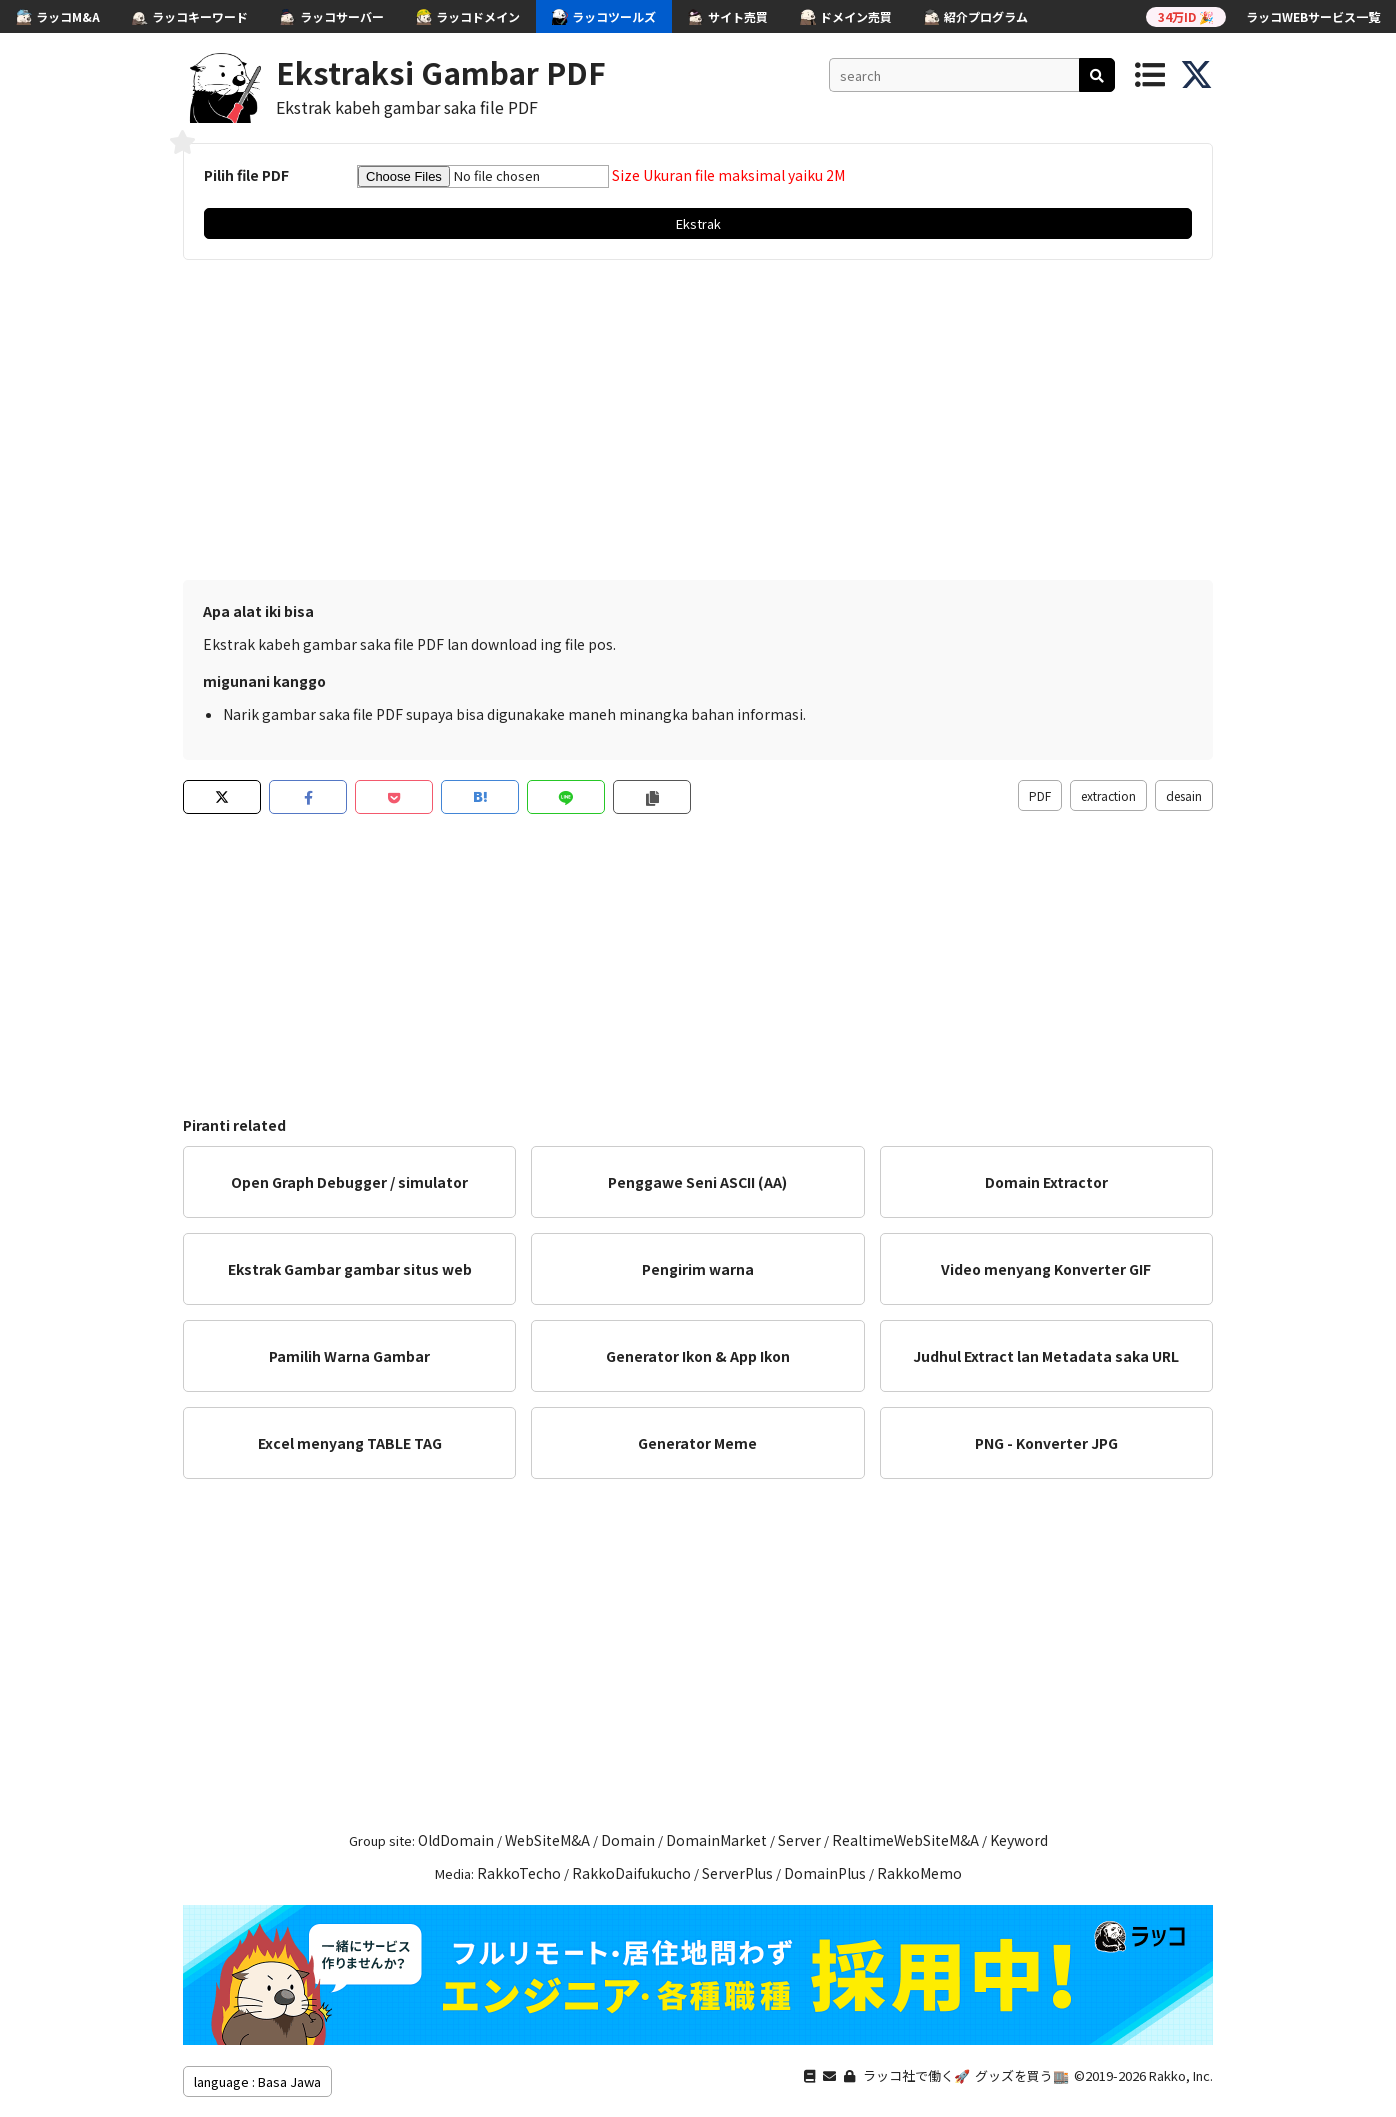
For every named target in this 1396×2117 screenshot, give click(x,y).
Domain (628, 1840)
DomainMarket (716, 1840)
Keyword (1019, 1840)
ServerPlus (737, 1873)
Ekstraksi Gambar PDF (441, 72)
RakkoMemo (919, 1873)
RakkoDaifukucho (631, 1873)
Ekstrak (698, 223)
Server (799, 1840)
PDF (1040, 795)
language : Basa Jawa (257, 2081)
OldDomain (456, 1840)
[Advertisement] (698, 420)
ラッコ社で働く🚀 (916, 2075)
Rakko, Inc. (1181, 2075)
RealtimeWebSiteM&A (905, 1840)
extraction (1108, 795)
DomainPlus (825, 1873)
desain (1184, 795)
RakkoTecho (519, 1873)
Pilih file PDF (246, 175)
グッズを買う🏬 (1022, 2075)
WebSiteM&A (547, 1840)
